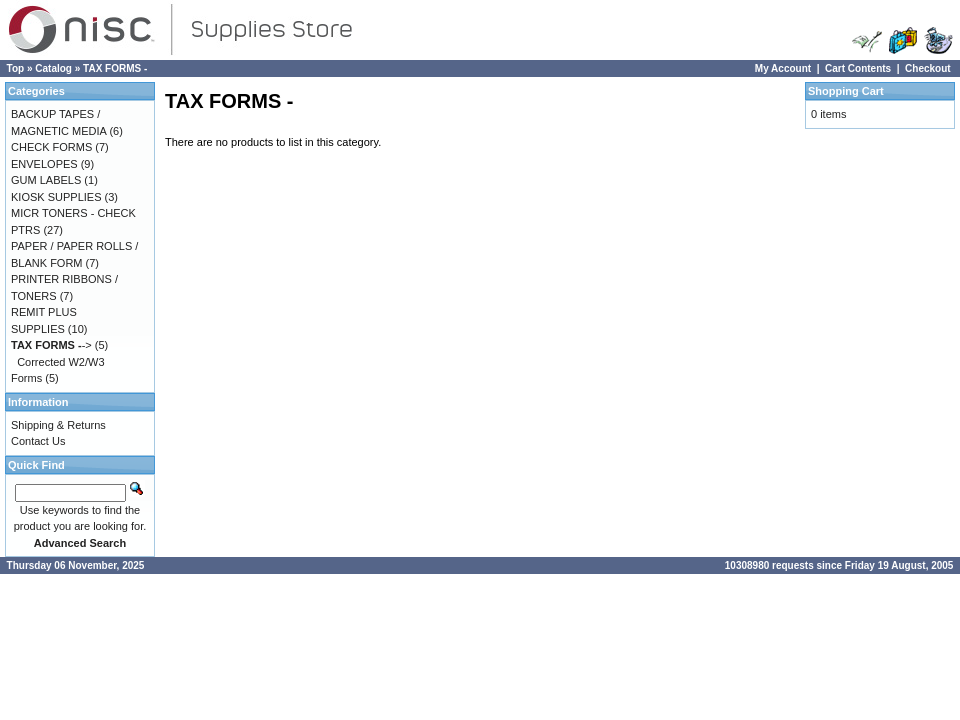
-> (51, 345)
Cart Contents (858, 68)
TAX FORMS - (115, 68)
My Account (783, 68)
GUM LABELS (46, 180)
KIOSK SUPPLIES (56, 197)
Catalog (53, 68)
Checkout (928, 68)
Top (16, 68)
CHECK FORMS (51, 147)
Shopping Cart (846, 91)
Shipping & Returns (58, 425)
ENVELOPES (44, 164)
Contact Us (38, 441)
